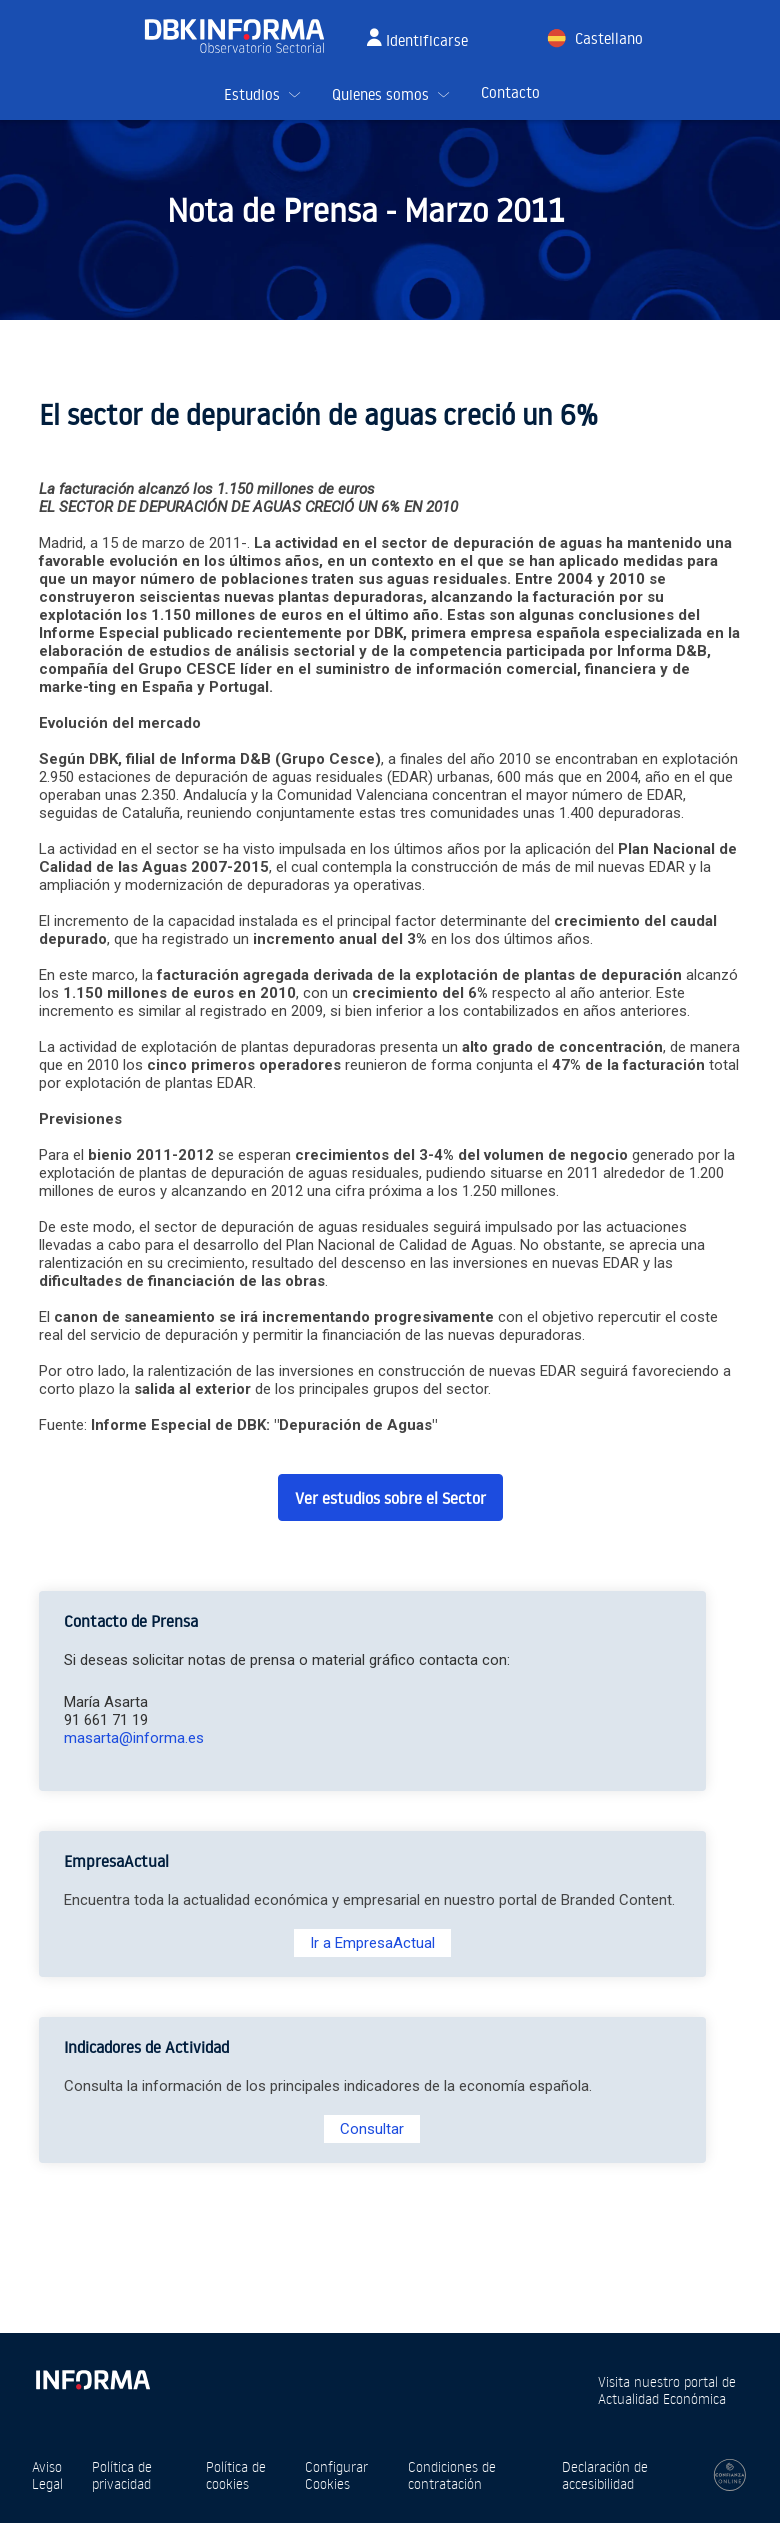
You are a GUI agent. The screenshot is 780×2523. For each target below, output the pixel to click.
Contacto (510, 92)
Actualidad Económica (662, 2398)
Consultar (372, 2129)
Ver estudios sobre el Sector (390, 1498)
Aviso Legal (47, 2475)
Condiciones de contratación (452, 2475)
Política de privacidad (122, 2475)
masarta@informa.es (134, 1738)
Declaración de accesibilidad (605, 2475)
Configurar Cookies (336, 2475)
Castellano (609, 38)
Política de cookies (236, 2475)
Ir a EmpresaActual (372, 1943)
